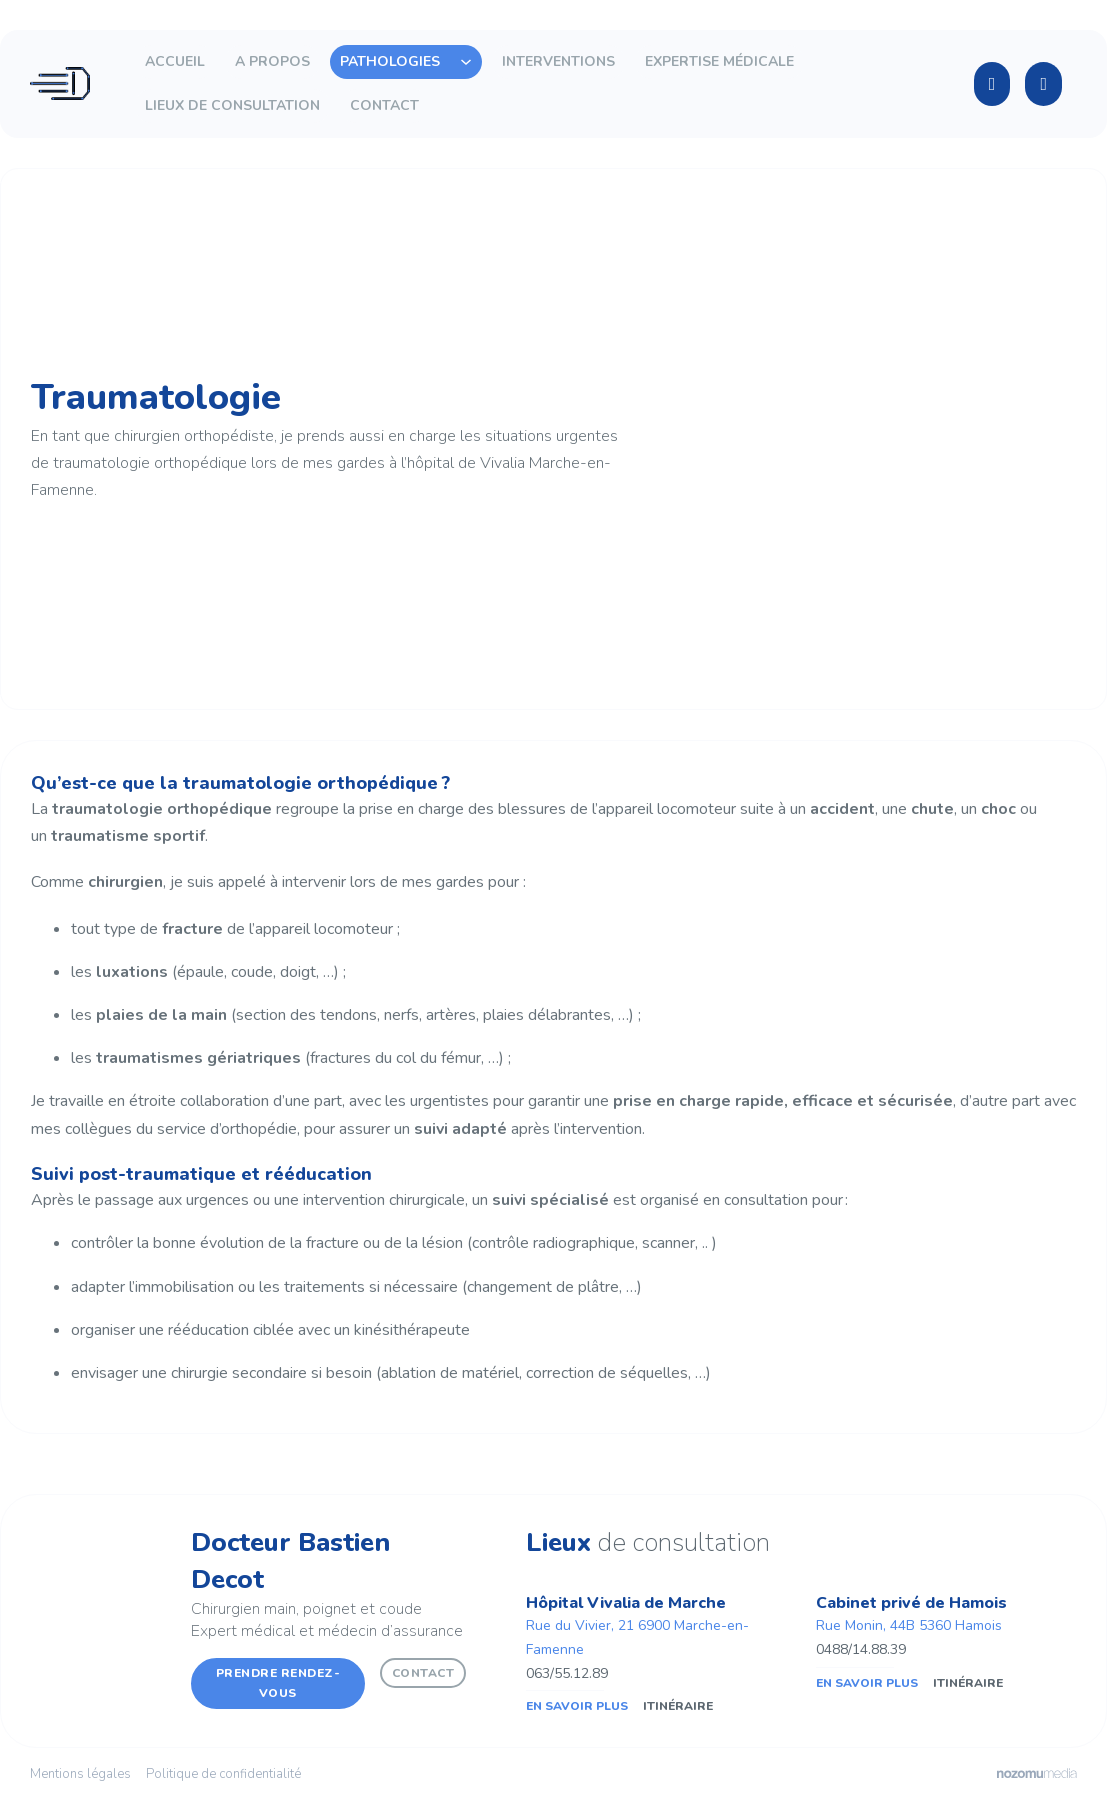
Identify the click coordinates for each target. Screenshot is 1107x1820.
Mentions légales (80, 1774)
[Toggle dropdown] (466, 62)
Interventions (558, 61)
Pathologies (390, 61)
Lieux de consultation (232, 105)
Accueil (175, 61)
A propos (272, 61)
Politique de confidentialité (223, 1774)
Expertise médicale (719, 61)
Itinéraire (678, 1706)
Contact (384, 105)
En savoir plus (577, 1706)
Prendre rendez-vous (278, 1683)
